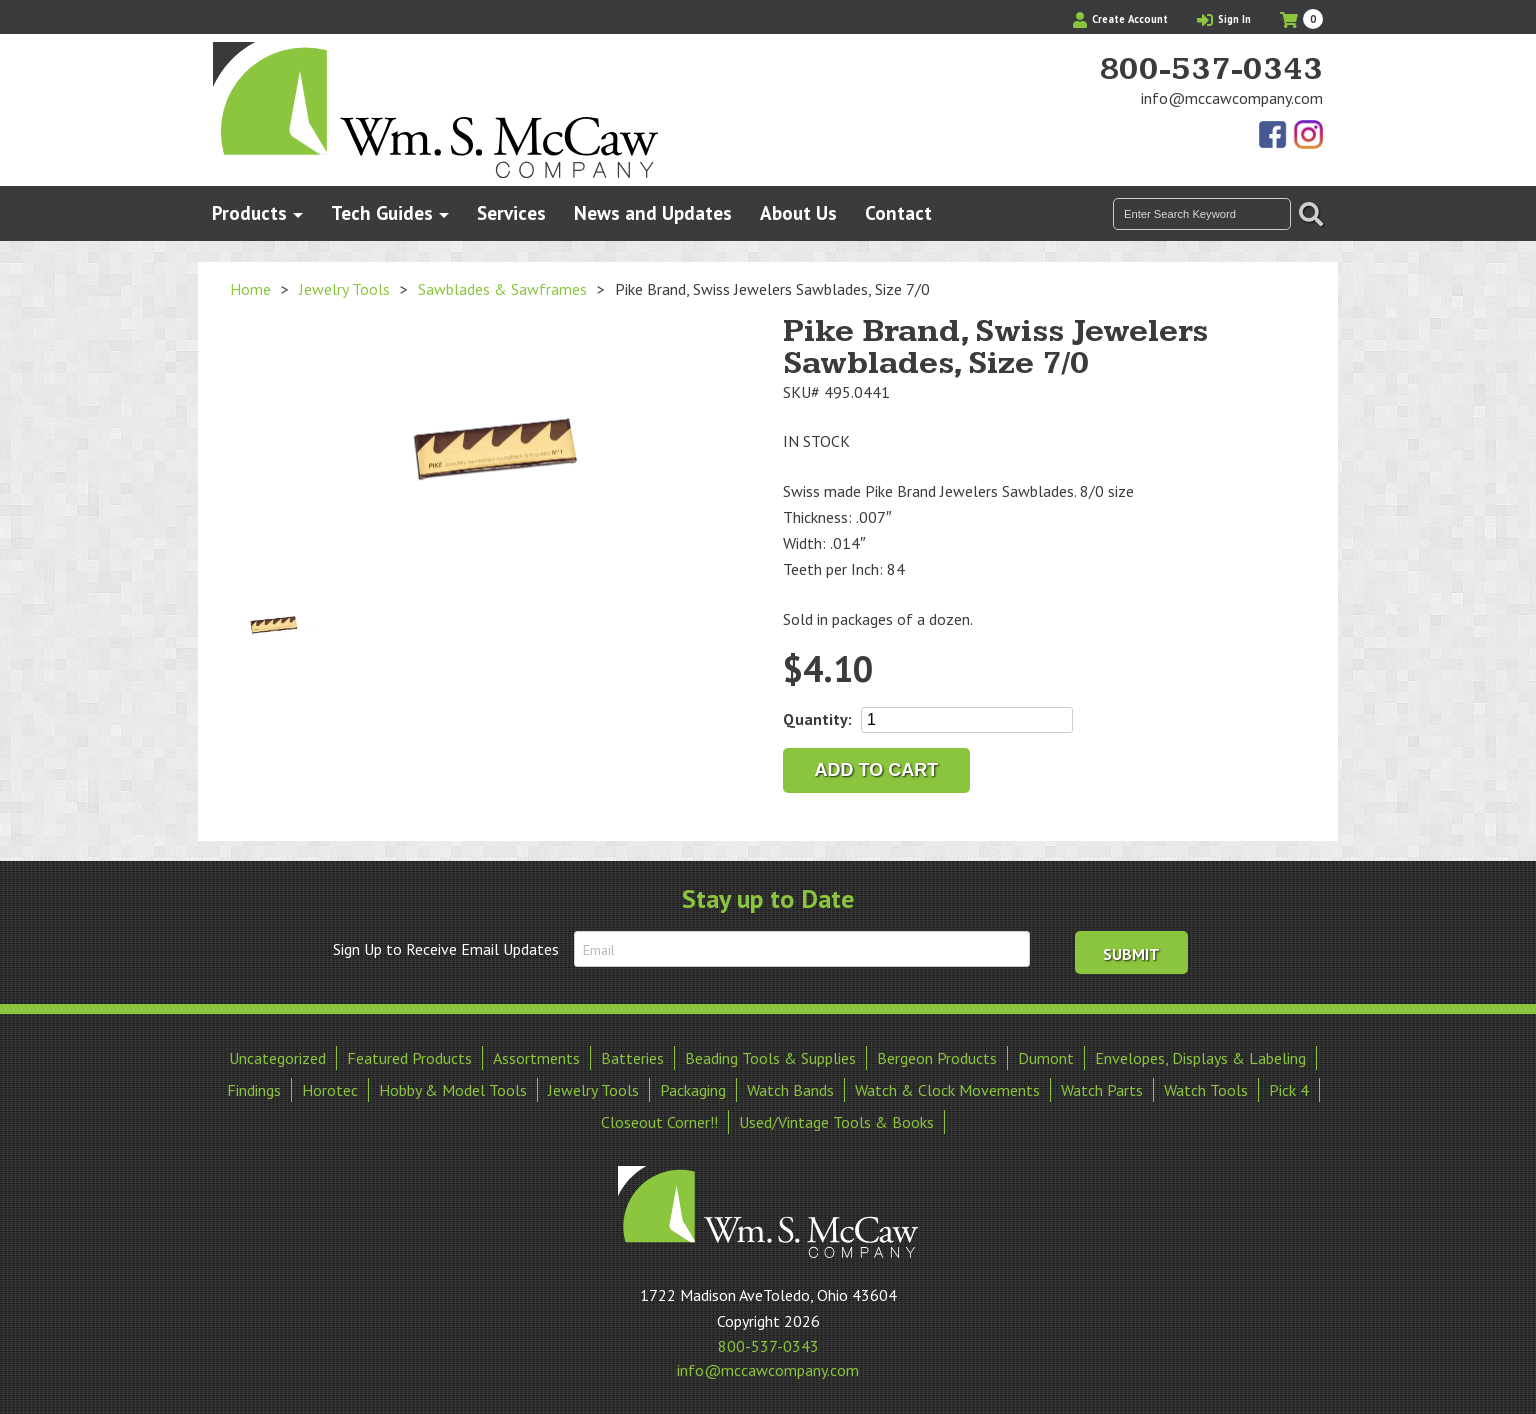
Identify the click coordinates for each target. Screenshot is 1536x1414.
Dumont (1046, 1058)
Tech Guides (382, 212)
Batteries (632, 1058)
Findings (254, 1090)
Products (249, 212)
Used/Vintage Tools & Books (836, 1122)
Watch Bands (790, 1090)
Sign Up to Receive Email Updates (446, 949)
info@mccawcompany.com (1232, 98)
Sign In (1224, 19)
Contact (898, 212)
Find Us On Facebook (1274, 136)
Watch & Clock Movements (947, 1090)
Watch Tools (1206, 1090)
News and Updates (653, 212)
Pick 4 (1289, 1090)
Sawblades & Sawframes (502, 289)
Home (250, 289)
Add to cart (877, 770)
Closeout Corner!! (659, 1122)
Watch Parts (1102, 1090)
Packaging (693, 1090)
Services (511, 212)
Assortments (536, 1058)
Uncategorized (277, 1058)
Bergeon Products (937, 1058)
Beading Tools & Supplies (770, 1058)
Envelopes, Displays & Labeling (1200, 1058)
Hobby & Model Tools (453, 1090)
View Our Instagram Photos (1308, 136)
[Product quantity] (967, 720)
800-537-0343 (1211, 70)
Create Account (1120, 19)
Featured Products (409, 1058)
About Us (798, 212)
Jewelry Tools (344, 289)
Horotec (330, 1090)
